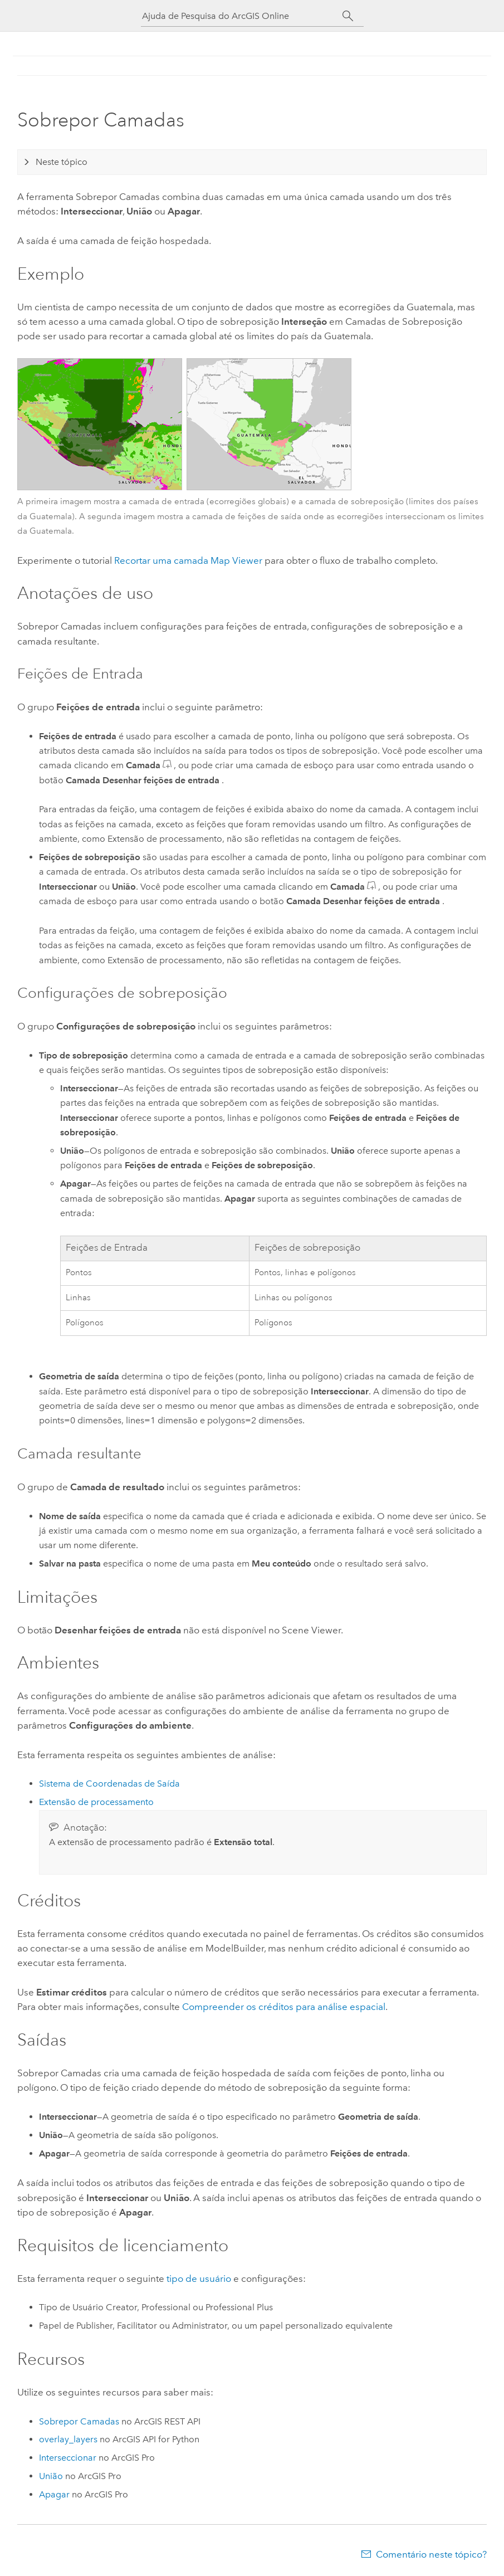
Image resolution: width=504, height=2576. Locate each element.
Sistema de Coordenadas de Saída (109, 1783)
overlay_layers (68, 2439)
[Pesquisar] (348, 16)
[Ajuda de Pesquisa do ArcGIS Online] (242, 16)
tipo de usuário (199, 2278)
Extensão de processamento (96, 1802)
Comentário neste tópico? (431, 2554)
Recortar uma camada (188, 560)
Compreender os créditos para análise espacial (283, 2006)
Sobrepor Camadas (79, 2421)
